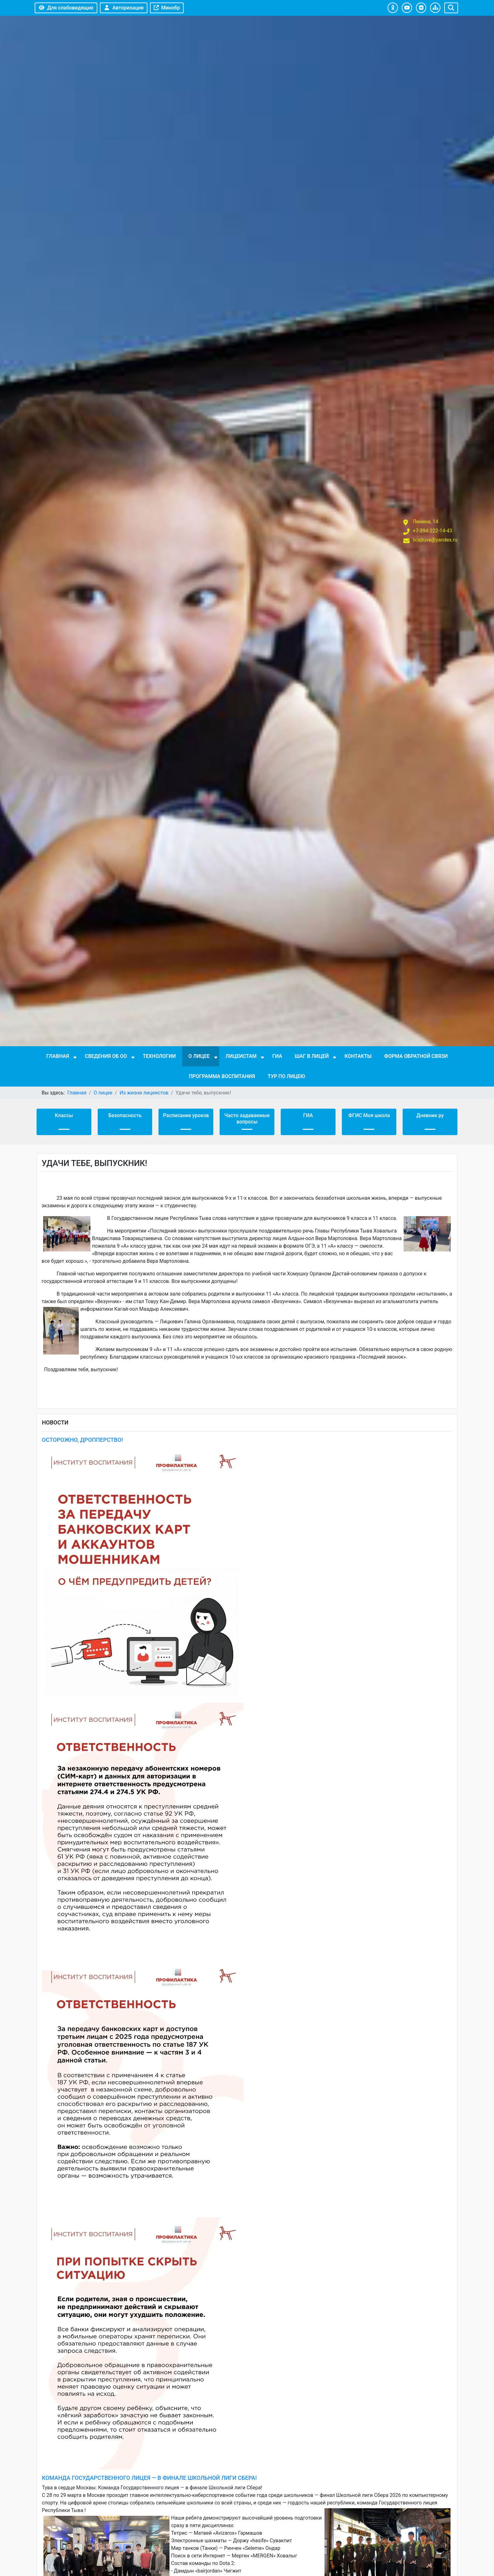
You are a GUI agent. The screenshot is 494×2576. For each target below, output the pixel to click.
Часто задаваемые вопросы (247, 1118)
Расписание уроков (186, 1115)
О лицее (199, 1056)
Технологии (159, 1056)
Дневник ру (430, 1115)
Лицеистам (241, 1056)
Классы (64, 1115)
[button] (393, 8)
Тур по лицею (286, 1076)
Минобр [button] (167, 8)
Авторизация (124, 8)
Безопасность (124, 1115)
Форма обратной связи (416, 1056)
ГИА (277, 1056)
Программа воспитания (222, 1076)
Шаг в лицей (312, 1056)
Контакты (357, 1056)
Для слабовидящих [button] (66, 8)
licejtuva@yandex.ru (435, 540)
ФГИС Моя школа (369, 1115)
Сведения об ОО (106, 1056)
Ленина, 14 (425, 522)
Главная (57, 1056)
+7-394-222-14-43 (432, 531)
